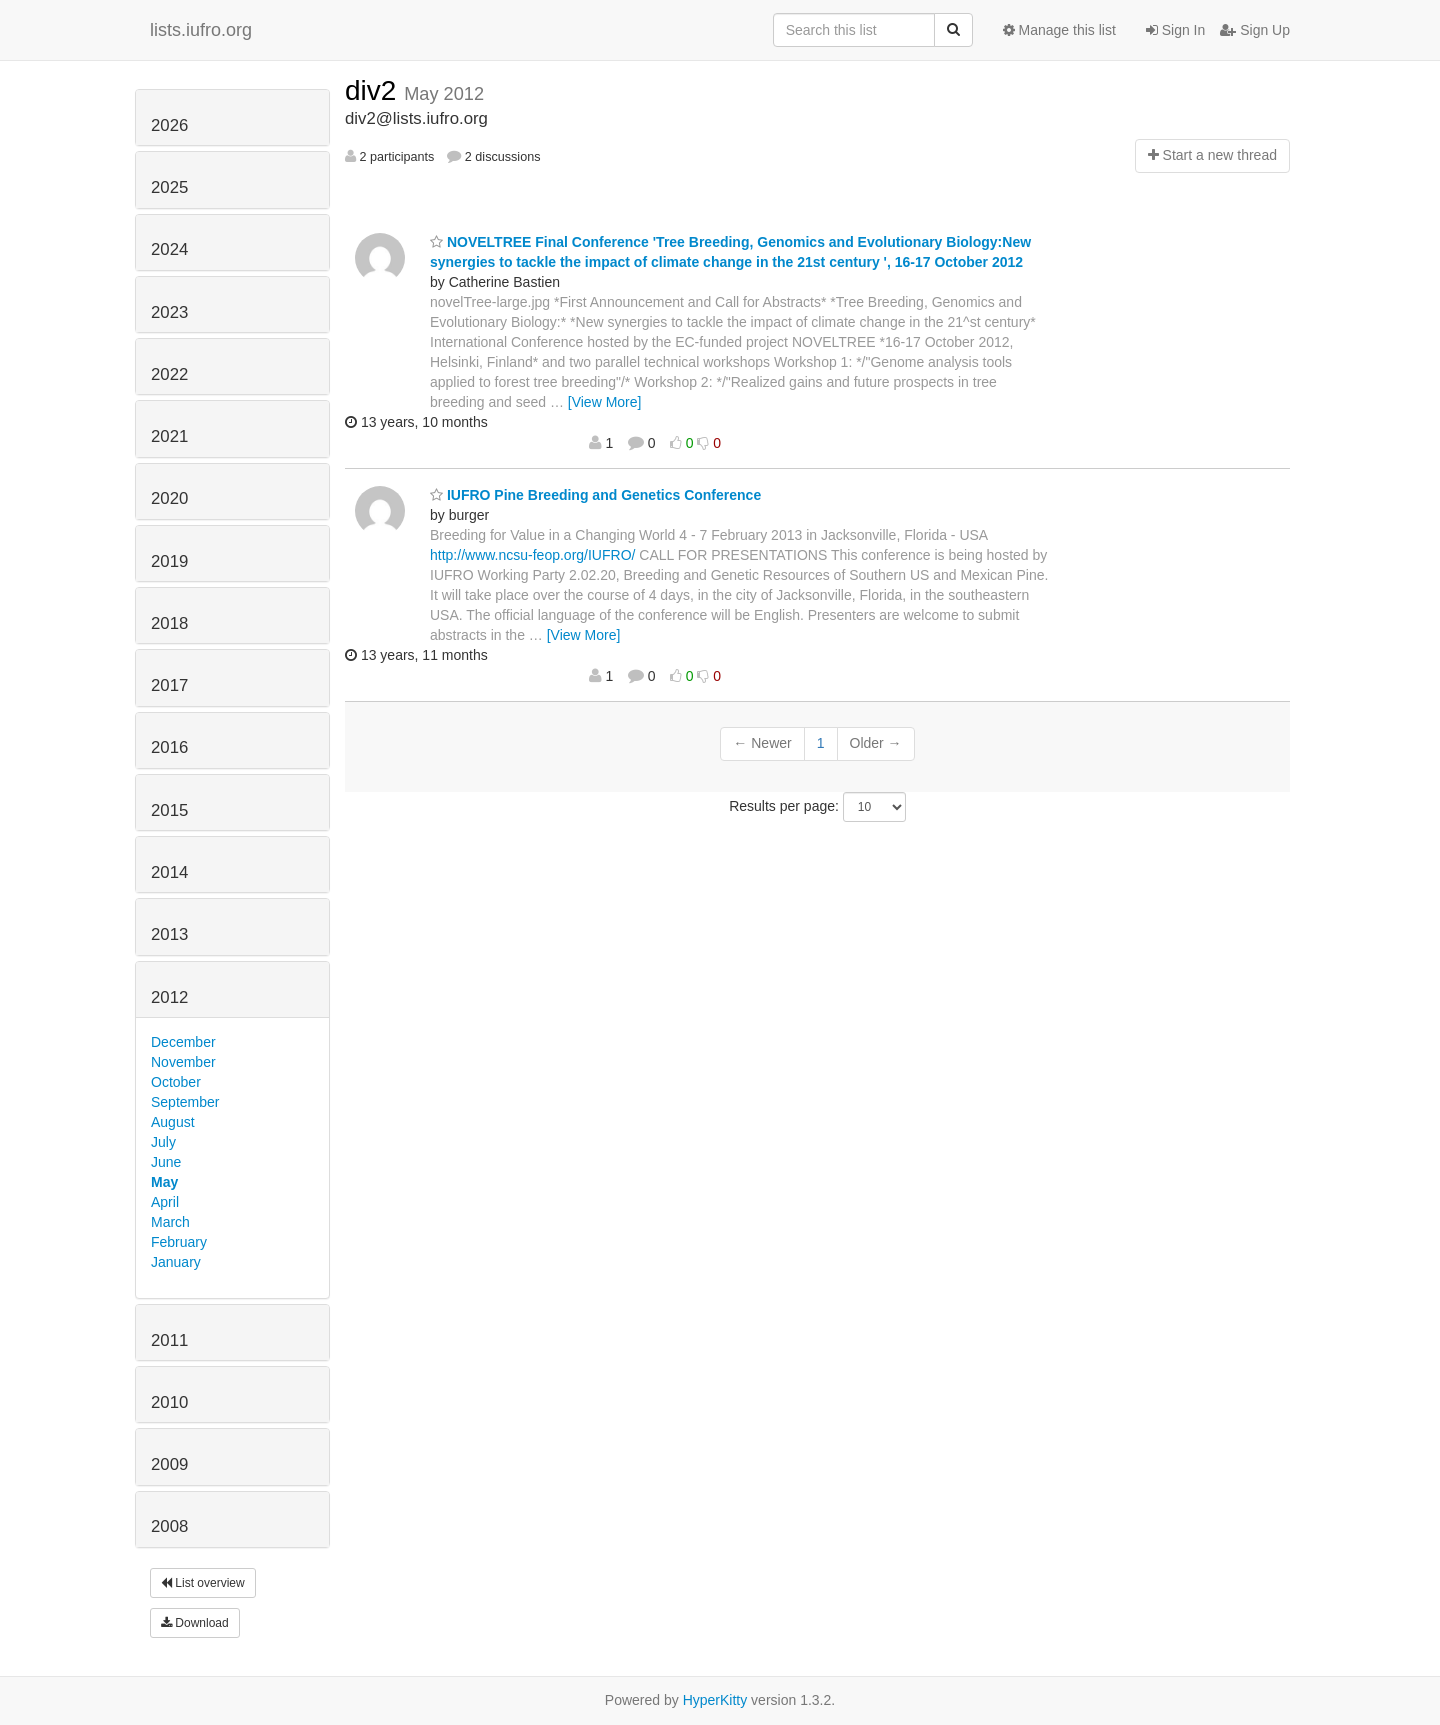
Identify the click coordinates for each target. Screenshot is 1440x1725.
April (165, 1202)
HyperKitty (715, 1700)
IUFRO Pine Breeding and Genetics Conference (595, 495)
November (183, 1062)
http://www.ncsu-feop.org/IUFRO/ (532, 555)
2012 (169, 997)
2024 (169, 249)
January (176, 1262)
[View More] (605, 402)
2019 (169, 561)
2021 (169, 436)
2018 (169, 623)
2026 (169, 125)
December (183, 1042)
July (163, 1142)
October (176, 1082)
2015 (169, 810)
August (173, 1122)
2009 (169, 1464)
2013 (169, 934)
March (170, 1222)
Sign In (1175, 30)
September (185, 1102)
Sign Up (1255, 30)
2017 (169, 685)
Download (195, 1623)
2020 (169, 498)
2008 (169, 1526)
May (164, 1182)
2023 (169, 312)
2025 (169, 187)
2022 (169, 374)
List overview (203, 1583)
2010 (169, 1402)
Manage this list (1059, 30)
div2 (374, 90)
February (179, 1242)
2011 (169, 1340)
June (166, 1162)
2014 (169, 872)
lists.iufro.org (201, 30)
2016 (169, 747)
